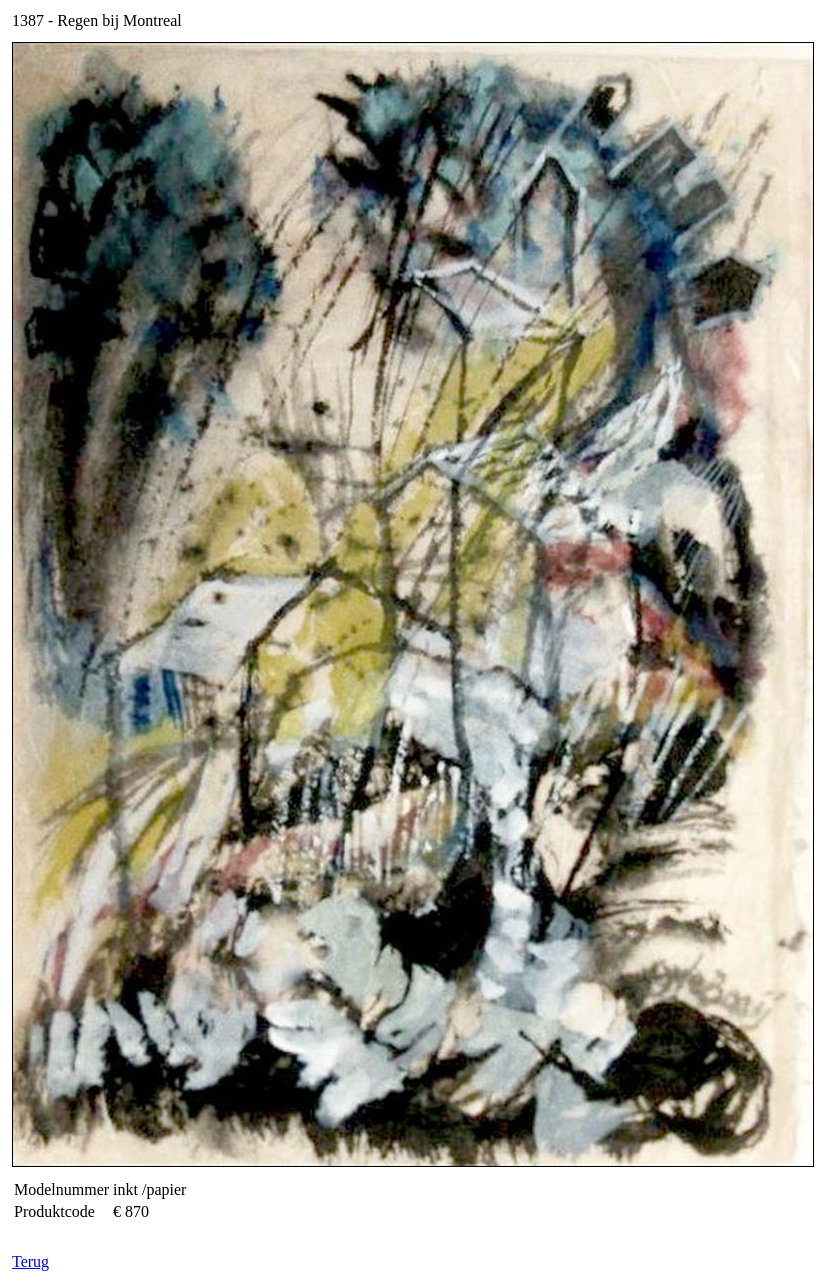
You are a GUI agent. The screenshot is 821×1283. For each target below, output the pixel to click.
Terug (30, 1261)
